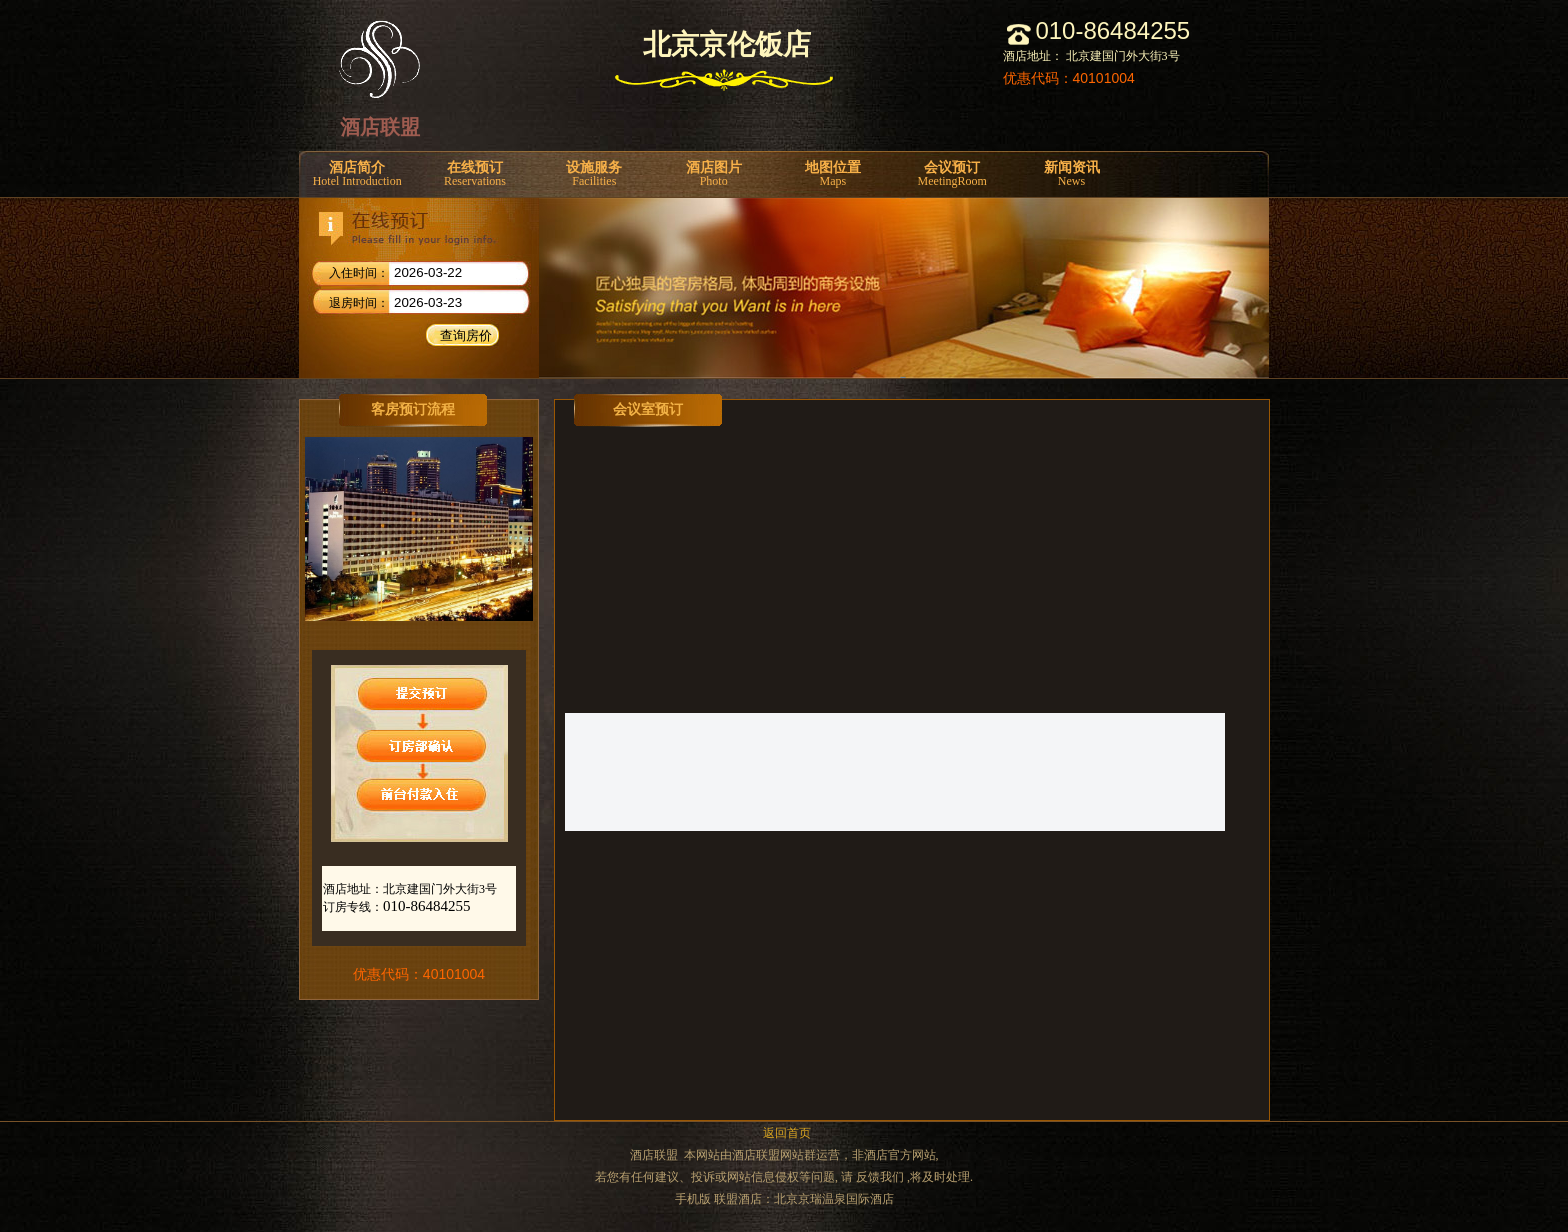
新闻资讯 (1071, 174)
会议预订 (952, 174)
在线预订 (474, 174)
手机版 (693, 1199)
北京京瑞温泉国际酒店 (834, 1199)
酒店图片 (713, 174)
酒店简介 (357, 174)
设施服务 (594, 174)
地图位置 (832, 174)
